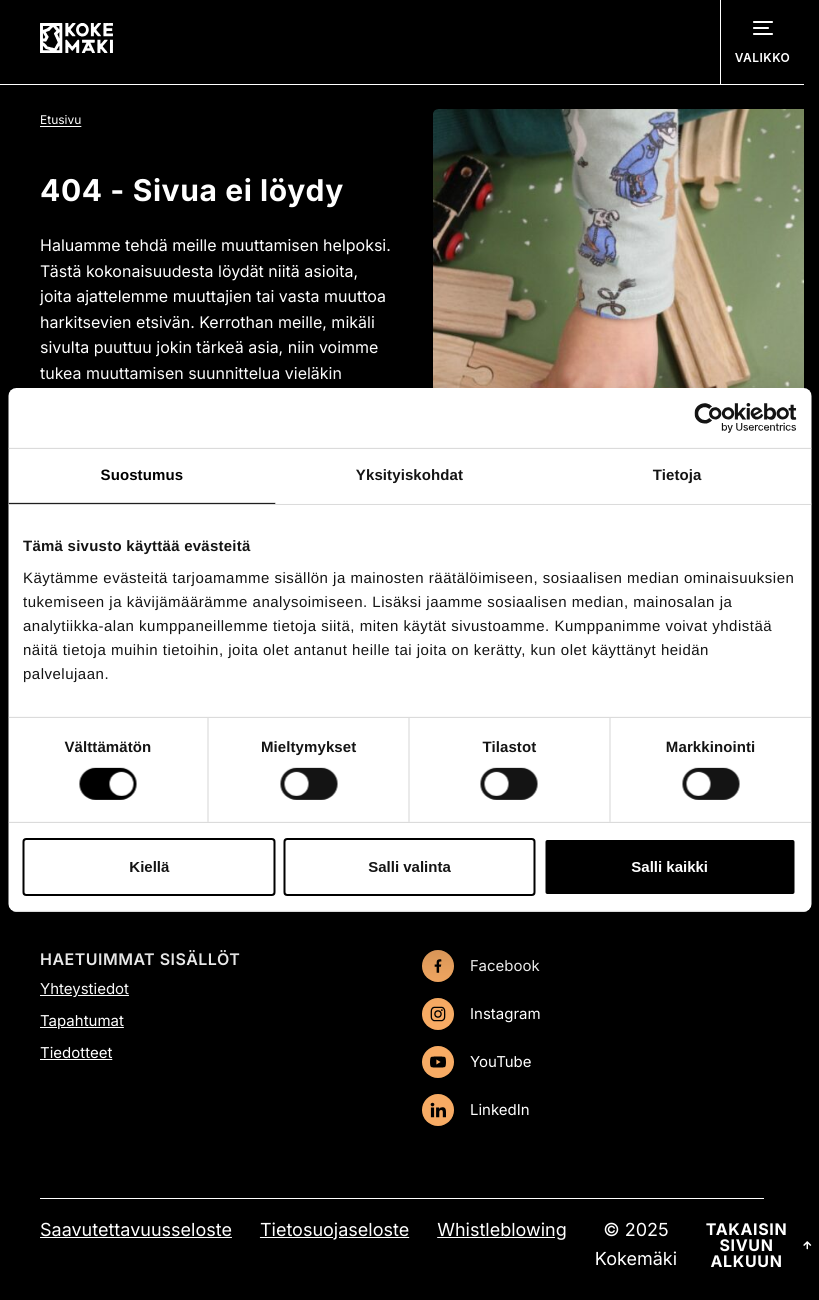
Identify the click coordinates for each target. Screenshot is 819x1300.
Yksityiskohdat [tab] (409, 475)
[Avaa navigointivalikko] (762, 42)
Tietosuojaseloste (334, 1230)
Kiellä (149, 866)
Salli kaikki (669, 866)
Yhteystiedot (84, 988)
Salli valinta (409, 866)
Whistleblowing (502, 1230)
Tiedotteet (76, 1052)
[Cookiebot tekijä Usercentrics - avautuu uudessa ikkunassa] (708, 418)
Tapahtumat (82, 1020)
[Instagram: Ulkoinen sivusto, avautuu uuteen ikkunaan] (593, 1014)
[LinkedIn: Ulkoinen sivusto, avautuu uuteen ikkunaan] (593, 1110)
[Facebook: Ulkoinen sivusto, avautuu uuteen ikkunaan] (593, 966)
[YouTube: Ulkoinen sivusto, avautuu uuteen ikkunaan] (593, 1062)
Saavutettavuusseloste (136, 1230)
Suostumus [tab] (142, 475)
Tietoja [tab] (677, 475)
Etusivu (60, 119)
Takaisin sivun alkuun (759, 1245)
